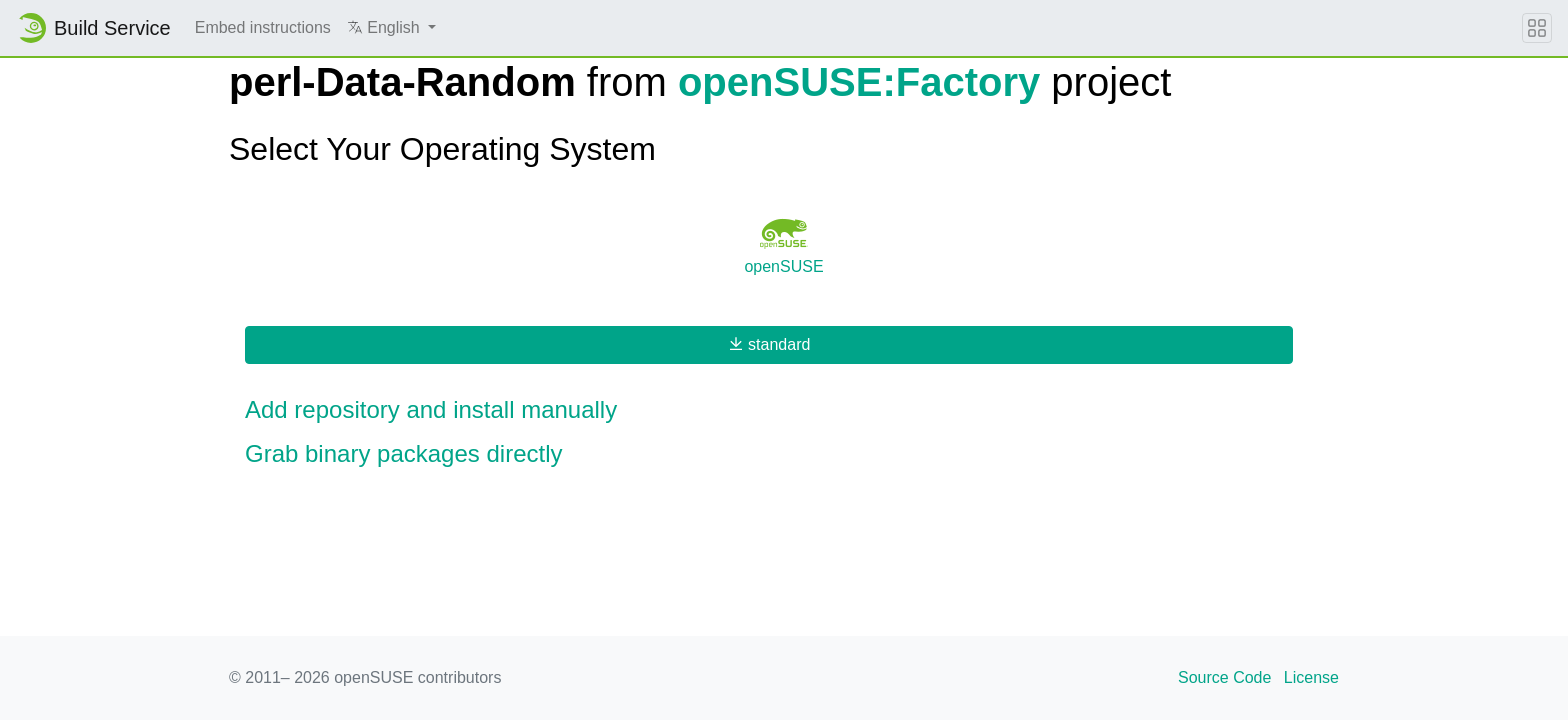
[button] (391, 28)
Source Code (1224, 677)
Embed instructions (263, 27)
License (1311, 677)
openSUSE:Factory (859, 82)
